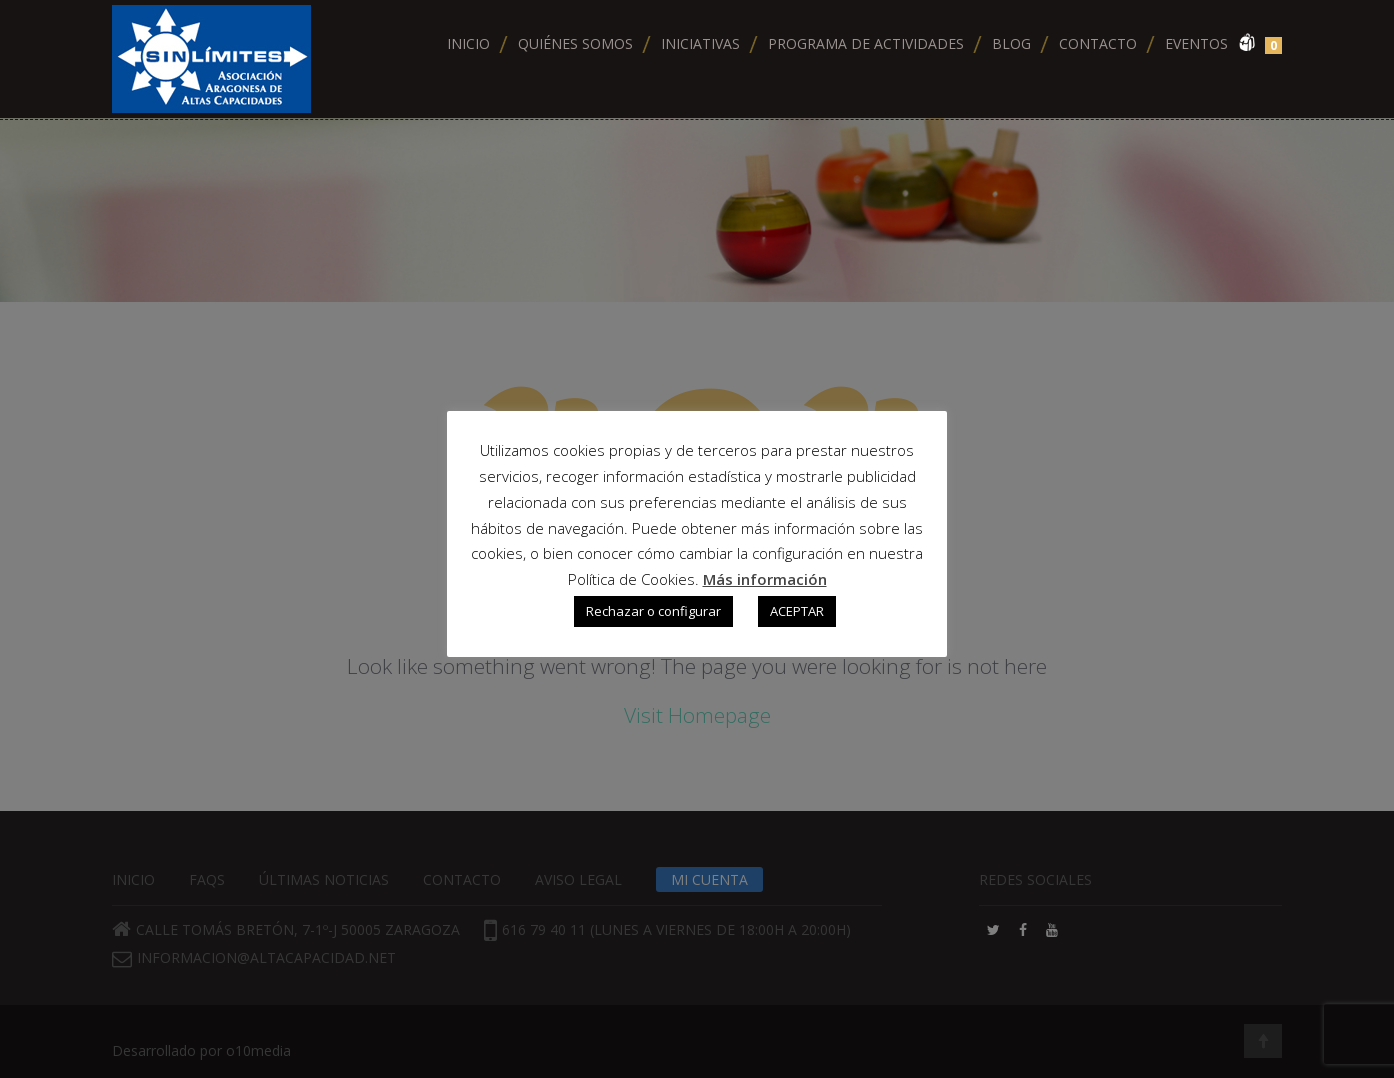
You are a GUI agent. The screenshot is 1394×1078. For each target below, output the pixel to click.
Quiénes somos (575, 43)
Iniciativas (700, 43)
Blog (1011, 43)
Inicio (468, 43)
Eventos (1196, 43)
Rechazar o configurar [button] (653, 611)
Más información (765, 579)
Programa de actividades (866, 43)
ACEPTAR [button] (797, 611)
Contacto (1098, 43)
